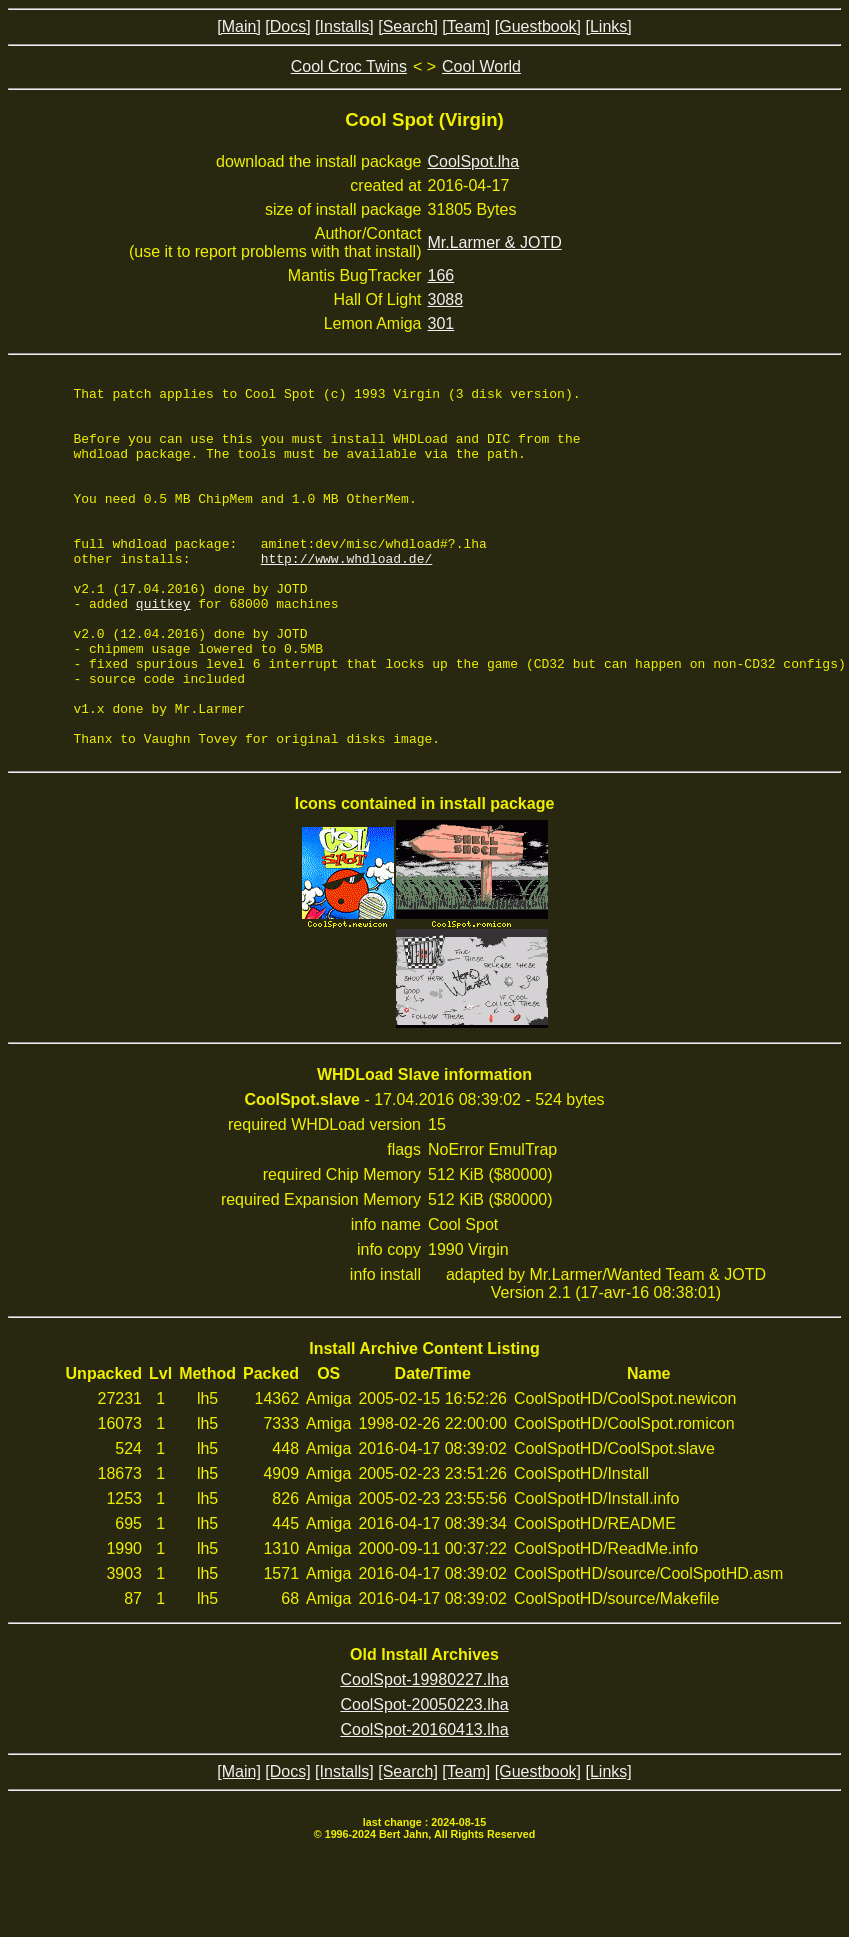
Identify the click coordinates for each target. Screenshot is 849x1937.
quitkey (163, 648)
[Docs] (287, 26)
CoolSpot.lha (474, 161)
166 (441, 275)
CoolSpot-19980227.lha (424, 1751)
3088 (446, 299)
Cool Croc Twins (349, 66)
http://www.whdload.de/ (347, 594)
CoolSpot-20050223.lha (424, 1776)
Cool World (481, 66)
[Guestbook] (538, 26)
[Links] (608, 26)
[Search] (408, 26)
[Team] (466, 26)
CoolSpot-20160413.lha (424, 1801)
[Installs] (344, 26)
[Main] (239, 26)
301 (441, 323)
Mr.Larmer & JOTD (495, 242)
